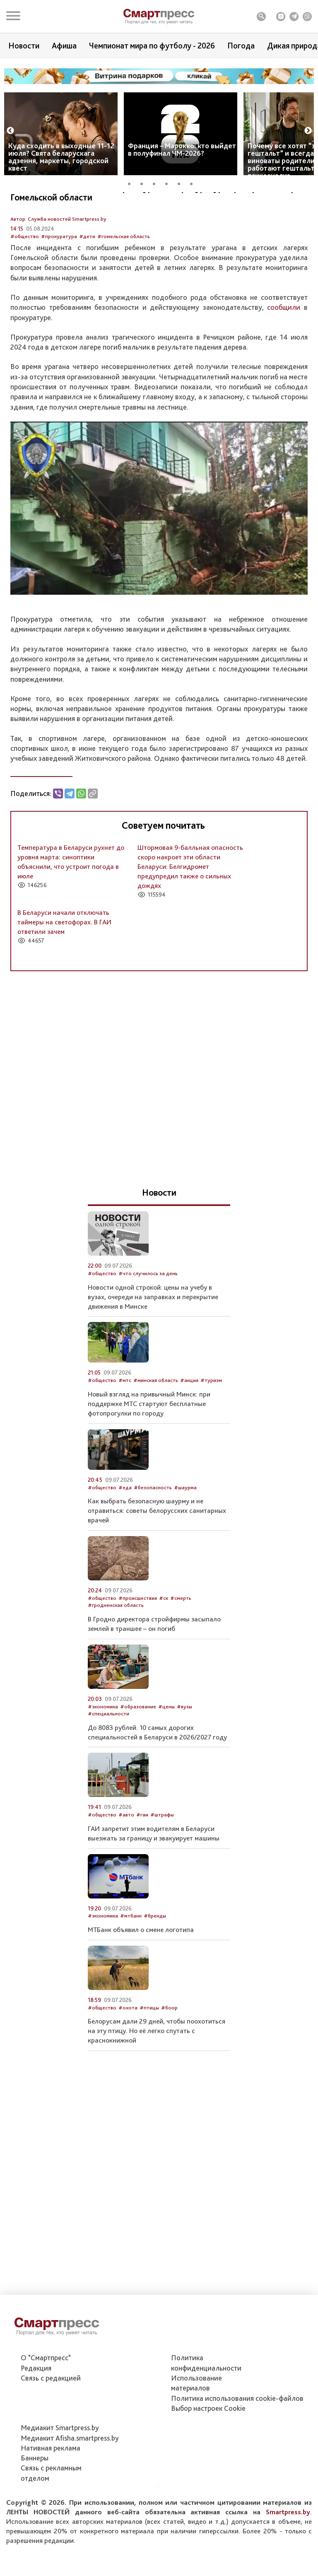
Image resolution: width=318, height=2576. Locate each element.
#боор (169, 2051)
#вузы (184, 1750)
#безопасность (153, 1531)
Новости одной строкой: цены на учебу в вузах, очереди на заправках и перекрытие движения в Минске (153, 1340)
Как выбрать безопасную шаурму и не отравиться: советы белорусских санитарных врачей (157, 1554)
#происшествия (137, 1642)
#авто (126, 1859)
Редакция (36, 2369)
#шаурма (185, 1531)
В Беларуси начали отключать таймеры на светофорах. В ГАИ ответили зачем (64, 965)
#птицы (149, 2051)
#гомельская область (123, 280)
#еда (125, 1531)
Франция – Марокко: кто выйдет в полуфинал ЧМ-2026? (182, 149)
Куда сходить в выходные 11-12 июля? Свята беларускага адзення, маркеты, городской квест (61, 156)
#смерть (180, 1642)
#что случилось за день (148, 1318)
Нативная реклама (50, 2449)
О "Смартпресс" (46, 2359)
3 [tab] (157, 182)
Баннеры (34, 2459)
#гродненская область (116, 1649)
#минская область (155, 1424)
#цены (166, 1750)
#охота (127, 2051)
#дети (87, 280)
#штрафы (162, 1859)
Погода (241, 46)
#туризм (211, 1424)
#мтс (124, 1424)
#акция (189, 1424)
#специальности (108, 1757)
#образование (138, 1750)
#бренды (155, 1960)
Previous (10, 131)
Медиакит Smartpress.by (60, 2429)
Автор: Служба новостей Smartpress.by (58, 263)
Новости (23, 46)
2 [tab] (144, 182)
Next (308, 131)
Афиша (64, 46)
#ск (163, 1642)
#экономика (103, 1750)
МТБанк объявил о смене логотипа (141, 1973)
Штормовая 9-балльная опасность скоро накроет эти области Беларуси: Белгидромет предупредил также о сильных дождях (190, 911)
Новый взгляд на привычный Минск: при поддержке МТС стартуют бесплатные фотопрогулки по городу (149, 1447)
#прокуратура (59, 280)
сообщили (283, 351)
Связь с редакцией (51, 2379)
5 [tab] (182, 182)
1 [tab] (132, 182)
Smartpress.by (288, 2513)
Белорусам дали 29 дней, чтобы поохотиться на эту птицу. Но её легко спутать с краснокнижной (156, 2075)
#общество (24, 280)
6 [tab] (194, 182)
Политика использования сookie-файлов (237, 2399)
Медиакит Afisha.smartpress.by (70, 2439)
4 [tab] (169, 182)
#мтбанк (131, 1960)
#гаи (142, 1859)
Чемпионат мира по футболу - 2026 (152, 46)
